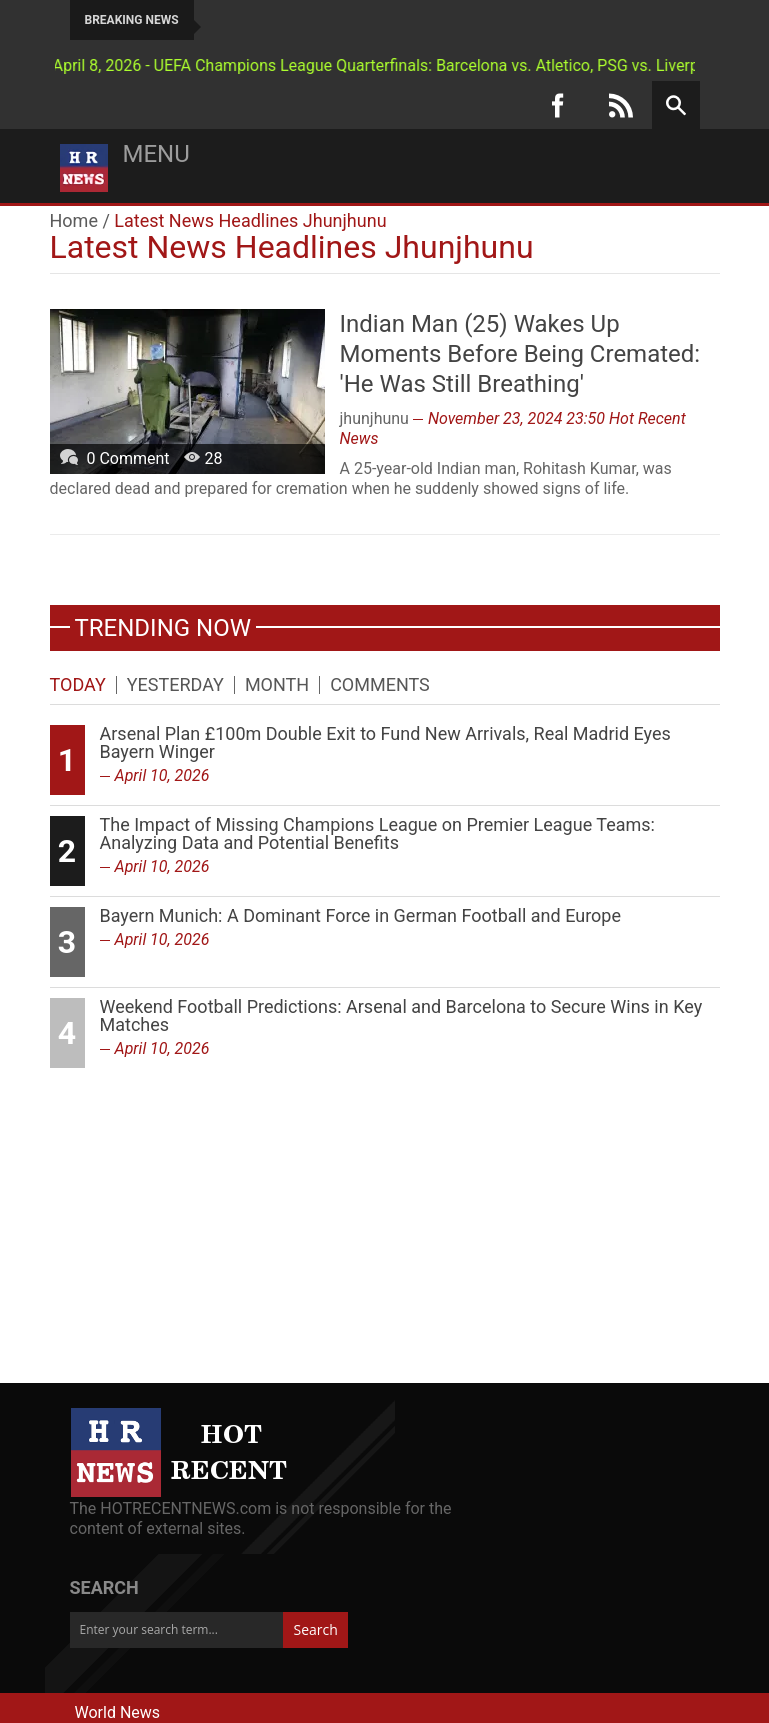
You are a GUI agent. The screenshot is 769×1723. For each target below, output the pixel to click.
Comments (380, 685)
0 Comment (127, 458)
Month (277, 685)
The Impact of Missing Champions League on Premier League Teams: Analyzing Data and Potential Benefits (377, 833)
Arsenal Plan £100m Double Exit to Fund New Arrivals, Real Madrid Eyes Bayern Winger (385, 742)
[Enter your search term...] (176, 1630)
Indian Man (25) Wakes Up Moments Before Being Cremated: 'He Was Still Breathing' (520, 354)
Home (74, 220)
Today (78, 685)
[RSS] (621, 105)
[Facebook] (558, 105)
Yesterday (175, 685)
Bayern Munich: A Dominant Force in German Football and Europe (360, 915)
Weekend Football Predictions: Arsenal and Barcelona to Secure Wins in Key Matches (401, 1015)
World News (118, 1712)
